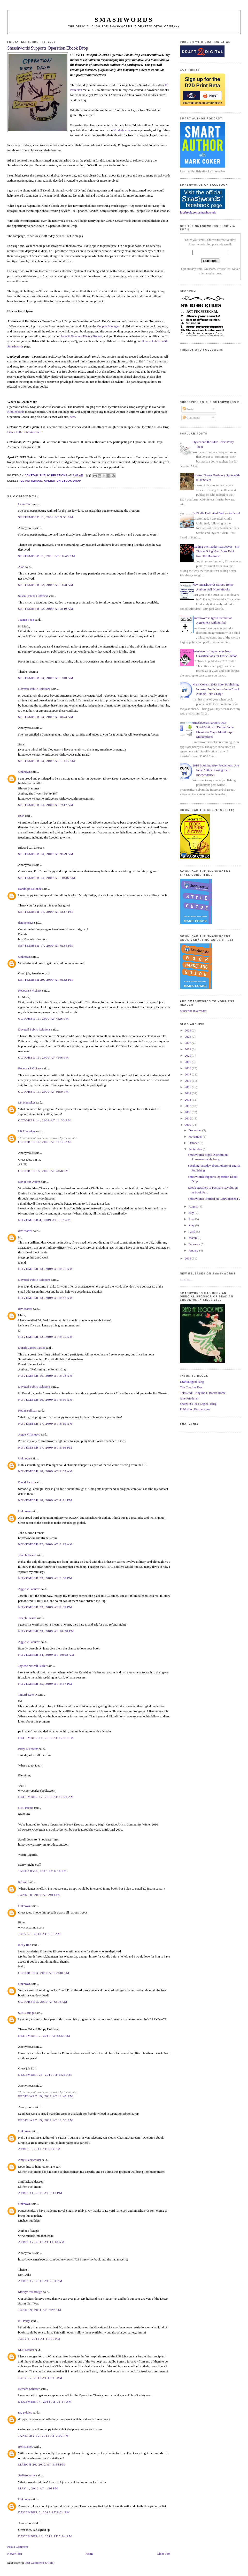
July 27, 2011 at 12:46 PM (40, 2378)
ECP (21, 815)
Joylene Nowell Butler (32, 1666)
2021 (188, 1049)
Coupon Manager (108, 326)
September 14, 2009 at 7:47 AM (45, 805)
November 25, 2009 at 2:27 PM (45, 1683)
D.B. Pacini (25, 1808)
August (194, 1206)
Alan (21, 567)
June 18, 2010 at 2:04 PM (39, 1895)
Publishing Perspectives (195, 1409)
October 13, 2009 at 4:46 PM (43, 1057)
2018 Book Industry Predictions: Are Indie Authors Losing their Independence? (216, 770)
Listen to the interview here (24, 432)
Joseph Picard (27, 1555)
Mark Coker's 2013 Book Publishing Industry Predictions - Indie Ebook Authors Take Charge (216, 689)
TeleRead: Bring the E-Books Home (202, 1393)
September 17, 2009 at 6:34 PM (45, 945)
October (194, 1143)
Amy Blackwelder (29, 2160)
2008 (188, 1258)
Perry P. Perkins (28, 1749)
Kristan (22, 1882)
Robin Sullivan (27, 1410)
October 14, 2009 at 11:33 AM (44, 1142)
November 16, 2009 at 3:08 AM (45, 1375)
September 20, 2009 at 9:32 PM (45, 979)
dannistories (25, 922)
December (195, 1130)
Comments (191, 417)
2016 (188, 1080)
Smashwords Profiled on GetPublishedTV (214, 1198)
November (196, 1136)
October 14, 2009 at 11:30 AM (44, 1120)
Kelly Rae (24, 1945)
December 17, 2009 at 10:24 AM (46, 1797)
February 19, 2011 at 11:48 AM (45, 2096)
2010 (188, 1118)
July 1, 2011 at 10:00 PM (39, 2338)
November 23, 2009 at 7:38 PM (45, 1578)
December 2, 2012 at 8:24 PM (44, 2512)
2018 (188, 1068)
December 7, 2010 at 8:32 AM (44, 2036)
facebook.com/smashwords (198, 212)
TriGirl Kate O (27, 1694)
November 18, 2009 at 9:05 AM (45, 1471)
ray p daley (25, 2412)
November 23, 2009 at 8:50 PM (45, 1607)
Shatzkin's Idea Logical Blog (198, 1404)
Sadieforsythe (26, 2475)
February (195, 1244)
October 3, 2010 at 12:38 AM (43, 1973)
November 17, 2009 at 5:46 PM (45, 1447)
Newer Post (14, 2553)
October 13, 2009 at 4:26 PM (43, 1018)
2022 (188, 1043)
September (196, 1149)
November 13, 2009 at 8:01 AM (45, 1269)
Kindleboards (121, 130)
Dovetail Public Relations (34, 689)
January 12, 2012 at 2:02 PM (43, 2435)
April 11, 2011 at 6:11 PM (40, 2193)
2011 (188, 1112)
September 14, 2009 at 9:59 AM (45, 854)
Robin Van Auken (29, 1182)
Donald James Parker (31, 1347)
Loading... (186, 1279)
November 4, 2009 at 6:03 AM (44, 1220)
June (192, 1219)
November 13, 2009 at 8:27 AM (45, 1298)
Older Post (163, 2553)
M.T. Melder (26, 2350)
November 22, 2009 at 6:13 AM (45, 1544)
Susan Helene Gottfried (33, 596)
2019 (188, 1062)
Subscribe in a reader (193, 1011)
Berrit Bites (25, 2446)
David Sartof (26, 1482)
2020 (188, 1055)
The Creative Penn (191, 1387)
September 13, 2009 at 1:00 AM (45, 678)
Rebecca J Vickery (29, 990)
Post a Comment (17, 2546)
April (192, 1231)
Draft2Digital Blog (192, 1382)
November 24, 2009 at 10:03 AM (46, 1654)
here (72, 417)
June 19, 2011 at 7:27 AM (39, 2310)
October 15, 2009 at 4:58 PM (43, 1171)
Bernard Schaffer (29, 2389)
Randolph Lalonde (29, 889)
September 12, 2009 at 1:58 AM (45, 585)
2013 (188, 1099)
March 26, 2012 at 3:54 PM (41, 2464)
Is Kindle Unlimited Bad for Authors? (216, 513)
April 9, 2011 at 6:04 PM (39, 2149)
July (192, 1212)
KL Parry (24, 2321)
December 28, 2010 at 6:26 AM (45, 2074)
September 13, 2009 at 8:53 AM (45, 717)
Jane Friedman (189, 1398)
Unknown (24, 771)
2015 (188, 1087)
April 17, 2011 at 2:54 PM (40, 2281)
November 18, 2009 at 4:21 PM (45, 1500)
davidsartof (25, 1231)
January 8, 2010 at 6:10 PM (42, 1871)
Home (89, 2553)
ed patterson (31, 480)
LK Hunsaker (26, 1102)
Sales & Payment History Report (81, 336)
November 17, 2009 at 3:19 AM (45, 1423)
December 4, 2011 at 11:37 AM (45, 2401)
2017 (188, 1074)
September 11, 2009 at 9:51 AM (45, 517)
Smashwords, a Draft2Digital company (144, 26)
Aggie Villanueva (29, 1434)
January (194, 1250)
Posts (188, 409)
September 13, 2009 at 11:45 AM (46, 761)
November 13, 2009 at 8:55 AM (45, 1337)
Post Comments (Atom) (40, 2562)
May (192, 1225)
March (193, 1238)
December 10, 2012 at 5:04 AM (45, 2536)
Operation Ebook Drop (62, 480)
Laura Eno (24, 504)
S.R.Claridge (26, 2013)
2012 (188, 1106)
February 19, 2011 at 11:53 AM (45, 2120)
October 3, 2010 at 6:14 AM (42, 2001)
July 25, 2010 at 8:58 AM (39, 1934)
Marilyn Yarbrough (30, 2292)
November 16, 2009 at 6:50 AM (45, 1399)
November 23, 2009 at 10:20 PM (46, 1631)
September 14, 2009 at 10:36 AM (46, 878)
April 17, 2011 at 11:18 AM (41, 2242)
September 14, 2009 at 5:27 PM (45, 911)
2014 (188, 1093)
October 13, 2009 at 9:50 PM (43, 1091)
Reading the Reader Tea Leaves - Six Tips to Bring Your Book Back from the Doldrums (216, 551)
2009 (188, 1124)
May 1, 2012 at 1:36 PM (38, 2488)
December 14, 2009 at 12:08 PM (46, 1738)
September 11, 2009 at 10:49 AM (46, 556)
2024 (188, 1030)
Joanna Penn (26, 619)
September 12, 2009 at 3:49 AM (45, 609)
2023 (188, 1036)
